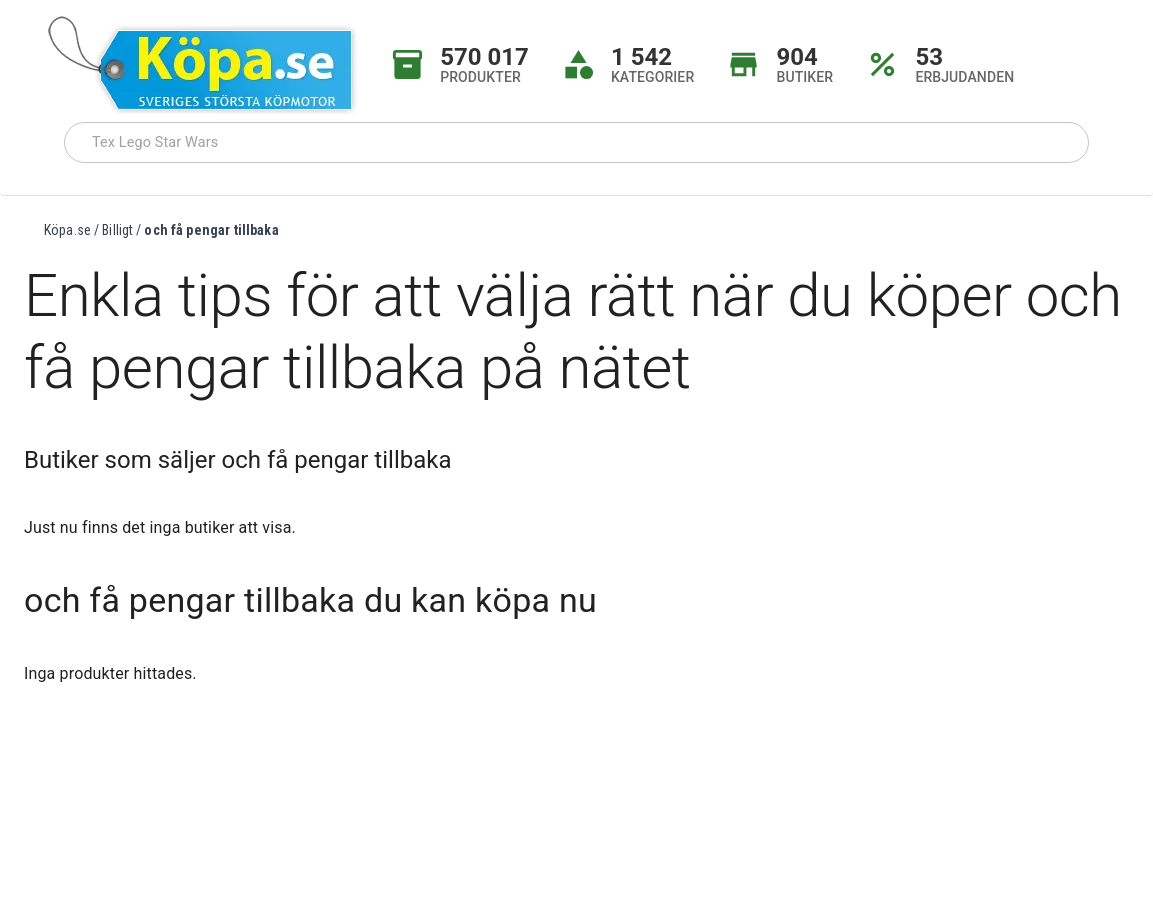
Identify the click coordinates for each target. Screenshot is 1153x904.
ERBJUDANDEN (964, 77)
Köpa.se (67, 230)
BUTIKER (804, 77)
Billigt (117, 230)
